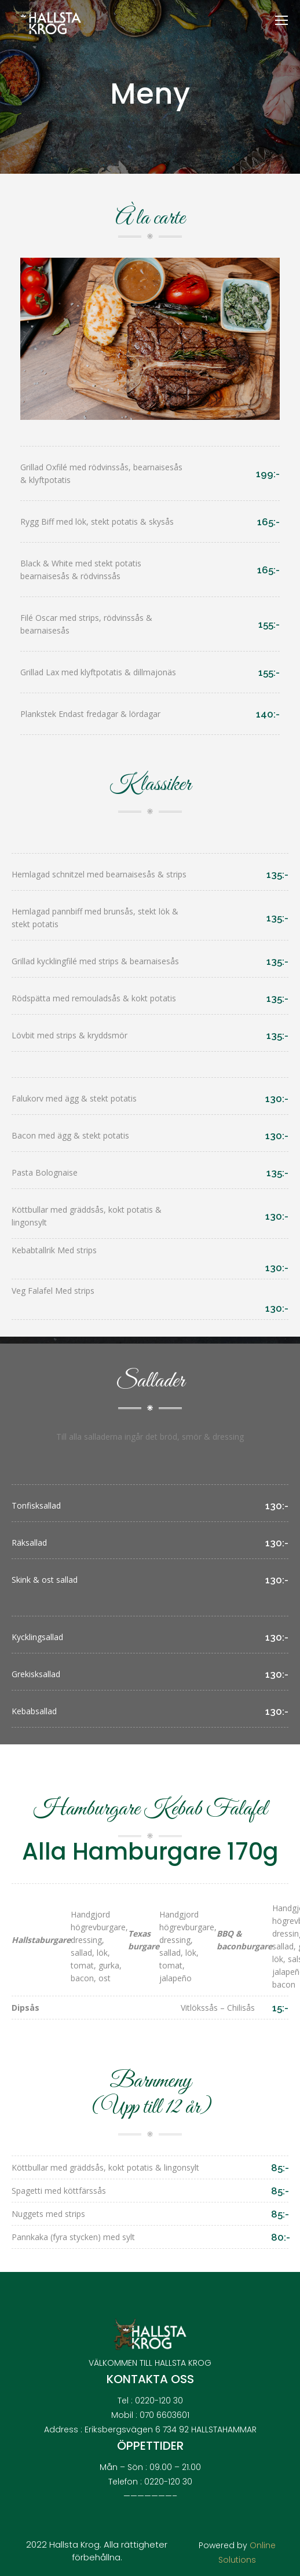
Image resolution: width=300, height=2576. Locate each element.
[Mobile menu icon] (281, 20)
